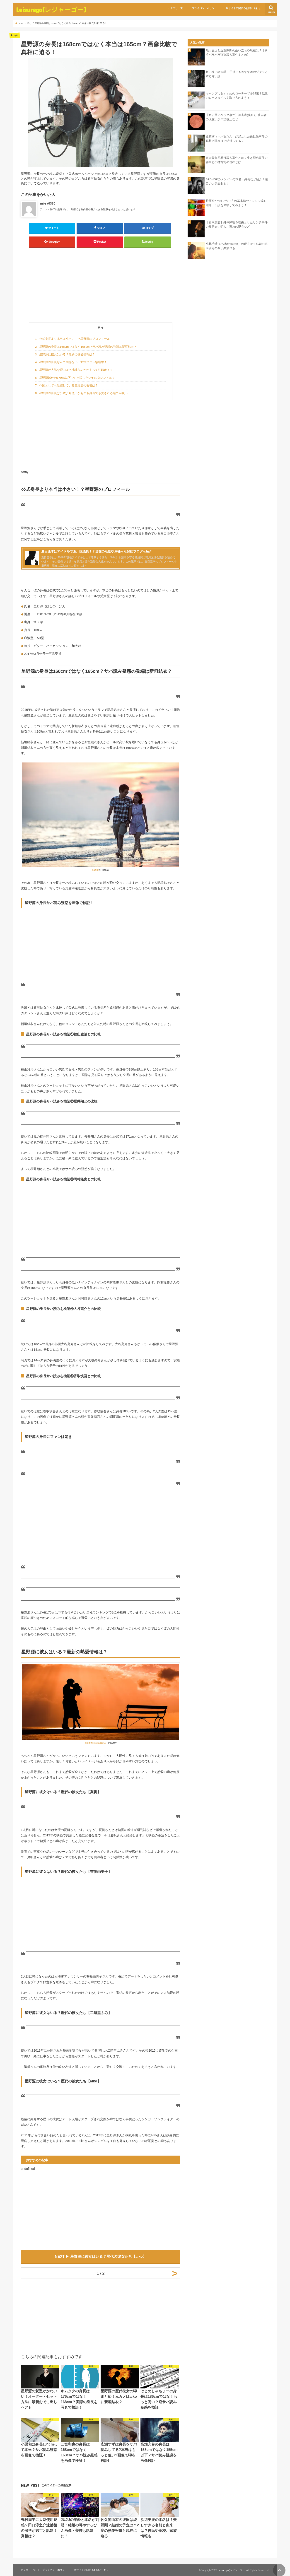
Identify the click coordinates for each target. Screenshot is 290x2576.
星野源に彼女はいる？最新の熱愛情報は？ (65, 354)
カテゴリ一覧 (175, 8)
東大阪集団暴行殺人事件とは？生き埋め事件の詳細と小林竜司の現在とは (237, 160)
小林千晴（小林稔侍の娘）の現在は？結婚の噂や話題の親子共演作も (237, 246)
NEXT (100, 2256)
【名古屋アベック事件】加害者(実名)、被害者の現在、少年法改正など (236, 117)
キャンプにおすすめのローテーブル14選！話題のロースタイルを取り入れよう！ (237, 95)
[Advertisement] (100, 286)
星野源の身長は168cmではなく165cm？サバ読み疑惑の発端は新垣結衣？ (86, 346)
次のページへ (174, 2273)
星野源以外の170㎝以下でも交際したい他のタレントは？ (75, 377)
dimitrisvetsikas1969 (95, 1742)
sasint (95, 869)
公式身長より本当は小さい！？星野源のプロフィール (72, 338)
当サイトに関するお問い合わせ (243, 8)
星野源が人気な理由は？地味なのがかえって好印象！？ (74, 369)
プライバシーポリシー (204, 8)
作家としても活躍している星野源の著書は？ (66, 385)
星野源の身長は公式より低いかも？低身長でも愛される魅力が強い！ (82, 393)
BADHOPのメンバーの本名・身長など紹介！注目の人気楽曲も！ (237, 181)
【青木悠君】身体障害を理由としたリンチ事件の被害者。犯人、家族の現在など (237, 224)
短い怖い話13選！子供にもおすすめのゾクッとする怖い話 (237, 74)
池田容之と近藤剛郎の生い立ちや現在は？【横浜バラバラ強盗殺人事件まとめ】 (237, 52)
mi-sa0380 (47, 203)
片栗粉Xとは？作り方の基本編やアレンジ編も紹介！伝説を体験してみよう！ (236, 203)
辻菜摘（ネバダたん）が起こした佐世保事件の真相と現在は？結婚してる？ (237, 138)
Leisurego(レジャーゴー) (51, 9)
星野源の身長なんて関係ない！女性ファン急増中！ (71, 362)
